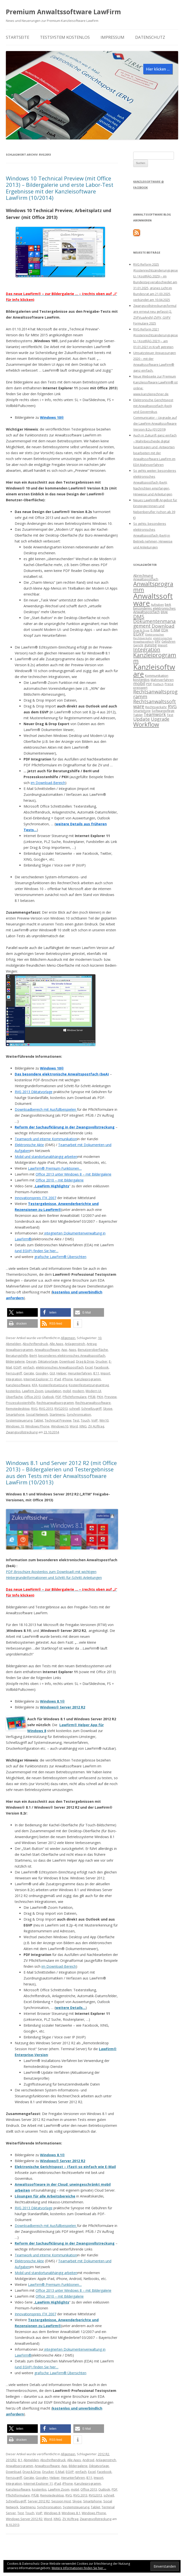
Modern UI (93, 1391)
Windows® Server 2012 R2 (62, 1707)
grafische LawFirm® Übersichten (60, 2373)
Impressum (112, 37)
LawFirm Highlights (52, 2302)
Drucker (101, 1361)
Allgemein (68, 1338)
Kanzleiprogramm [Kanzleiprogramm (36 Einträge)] (154, 658)
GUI (52, 1373)
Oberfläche (14, 1397)
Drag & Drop (85, 1361)
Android (88, 2460)
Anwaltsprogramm (19, 1349)
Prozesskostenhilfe (20, 1402)
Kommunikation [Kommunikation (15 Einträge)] (156, 675)
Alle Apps (56, 1344)
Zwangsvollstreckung (22, 1432)
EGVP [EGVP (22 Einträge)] (138, 634)
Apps (72, 1349)
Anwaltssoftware (47, 1349)
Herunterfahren (80, 1373)
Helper (61, 1373)
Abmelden (13, 1344)
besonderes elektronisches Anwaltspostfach (71, 1355)
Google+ (42, 1373)
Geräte (29, 1373)
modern (78, 1391)
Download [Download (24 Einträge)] (163, 626)
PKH (100, 1397)
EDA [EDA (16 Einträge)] (164, 630)
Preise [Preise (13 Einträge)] (169, 684)
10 (99, 1338)
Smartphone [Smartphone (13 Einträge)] (142, 711)
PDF (58, 1397)
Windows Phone (37, 1426)
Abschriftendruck (35, 1344)
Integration (14, 1379)
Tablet (38, 1420)
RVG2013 (61, 1408)
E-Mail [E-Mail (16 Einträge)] (155, 630)
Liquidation (53, 1391)
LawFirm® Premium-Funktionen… (55, 2284)
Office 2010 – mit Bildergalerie (60, 2296)
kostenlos (13, 1391)
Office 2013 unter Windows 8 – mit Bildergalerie (73, 2290)
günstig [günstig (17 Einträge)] (150, 644)
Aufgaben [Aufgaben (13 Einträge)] (157, 605)
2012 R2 (103, 2454)
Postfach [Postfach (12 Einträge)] (158, 684)
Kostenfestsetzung (53, 1385)
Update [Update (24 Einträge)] (141, 719)
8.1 (20, 2460)
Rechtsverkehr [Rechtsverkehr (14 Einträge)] (156, 707)
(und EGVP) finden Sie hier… (36, 2367)
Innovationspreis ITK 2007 (35, 2314)
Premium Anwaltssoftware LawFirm (63, 11)
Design (31, 1361)
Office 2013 (32, 1397)
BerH (33, 1355)
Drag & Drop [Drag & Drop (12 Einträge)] (141, 630)
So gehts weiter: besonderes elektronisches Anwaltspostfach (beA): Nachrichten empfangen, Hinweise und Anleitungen (154, 482)
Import (105, 1373)
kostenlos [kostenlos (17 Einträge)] (141, 679)
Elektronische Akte (29, 2261)
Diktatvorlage (48, 1361)
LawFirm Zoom (32, 1391)
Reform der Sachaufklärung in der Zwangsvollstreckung (65, 2243)
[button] (22, 1312)
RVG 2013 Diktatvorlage (34, 2208)
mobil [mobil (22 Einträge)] (139, 683)
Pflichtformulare (75, 1397)
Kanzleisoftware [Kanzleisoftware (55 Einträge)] (154, 670)
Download (67, 1361)
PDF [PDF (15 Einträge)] (149, 684)
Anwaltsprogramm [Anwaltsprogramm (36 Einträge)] (153, 587)
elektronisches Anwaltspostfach (60, 1367)
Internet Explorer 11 (38, 1379)
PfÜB (91, 1397)
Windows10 (59, 1426)
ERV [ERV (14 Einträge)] (157, 641)
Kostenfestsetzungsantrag (89, 1385)
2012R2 (11, 2460)
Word (74, 1426)
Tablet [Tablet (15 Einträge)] (138, 715)
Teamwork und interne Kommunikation (46, 2255)
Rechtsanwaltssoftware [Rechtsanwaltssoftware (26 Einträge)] (154, 704)
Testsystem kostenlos (65, 37)
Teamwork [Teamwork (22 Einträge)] (155, 714)
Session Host (61, 2501)
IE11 (96, 1373)
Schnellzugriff (91, 1408)
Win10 (103, 1420)
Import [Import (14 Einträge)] (162, 645)
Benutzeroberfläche (93, 1349)
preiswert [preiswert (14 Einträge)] (140, 687)
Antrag (91, 1344)
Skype (107, 1408)
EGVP (17, 1367)
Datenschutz (150, 37)
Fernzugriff (14, 1373)
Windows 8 (52, 2513)
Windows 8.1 (71, 2513)
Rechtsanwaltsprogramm (55, 1402)
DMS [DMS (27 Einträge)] (138, 616)
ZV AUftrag (96, 1426)
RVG (34, 1408)
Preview (111, 1397)
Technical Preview (58, 1420)
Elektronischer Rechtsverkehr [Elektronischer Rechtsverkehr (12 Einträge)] (148, 636)
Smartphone (15, 1414)
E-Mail (59, 2471)
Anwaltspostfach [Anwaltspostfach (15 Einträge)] (145, 579)
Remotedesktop (18, 1408)
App (64, 1349)
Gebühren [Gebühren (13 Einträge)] (168, 641)
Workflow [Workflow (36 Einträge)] (146, 724)
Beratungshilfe (17, 1355)
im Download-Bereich (58, 1966)
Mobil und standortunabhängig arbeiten (46, 2272)
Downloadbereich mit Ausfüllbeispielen (46, 2225)
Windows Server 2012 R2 (24, 2519)
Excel (89, 1367)
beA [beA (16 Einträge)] (168, 604)
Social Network (37, 1414)
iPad (57, 1379)
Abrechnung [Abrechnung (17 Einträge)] (143, 575)
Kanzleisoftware (18, 1385)
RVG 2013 (46, 1408)
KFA (34, 1385)
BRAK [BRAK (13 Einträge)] (164, 612)
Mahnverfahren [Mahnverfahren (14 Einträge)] (162, 680)
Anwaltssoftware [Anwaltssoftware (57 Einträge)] (153, 599)
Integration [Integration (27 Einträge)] (146, 649)
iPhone (67, 1379)
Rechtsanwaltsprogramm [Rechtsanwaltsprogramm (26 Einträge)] (155, 694)
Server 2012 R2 (39, 2501)
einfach (28, 1367)
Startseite (17, 37)
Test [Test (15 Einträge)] (170, 715)
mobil (67, 1391)
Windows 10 (15, 1426)
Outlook (48, 1397)
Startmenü (57, 1414)
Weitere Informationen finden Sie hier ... (79, 2568)
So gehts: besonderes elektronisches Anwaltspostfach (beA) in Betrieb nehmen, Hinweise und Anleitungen (152, 535)
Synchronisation (79, 1414)
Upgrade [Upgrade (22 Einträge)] (160, 719)
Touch (85, 1420)
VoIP (94, 1420)
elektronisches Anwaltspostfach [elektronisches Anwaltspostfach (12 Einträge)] (152, 640)
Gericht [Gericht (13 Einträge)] (138, 645)
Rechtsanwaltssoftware (93, 1402)
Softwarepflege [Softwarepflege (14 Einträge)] (163, 710)
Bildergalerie (15, 1361)
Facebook (101, 1367)
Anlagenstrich (75, 1344)
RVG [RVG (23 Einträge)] (172, 706)
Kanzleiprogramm (87, 1379)
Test (76, 1420)
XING (83, 1426)
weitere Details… (70, 2007)
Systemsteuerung (19, 1420)
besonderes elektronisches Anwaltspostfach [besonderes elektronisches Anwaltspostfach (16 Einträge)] (154, 610)
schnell (74, 1408)
